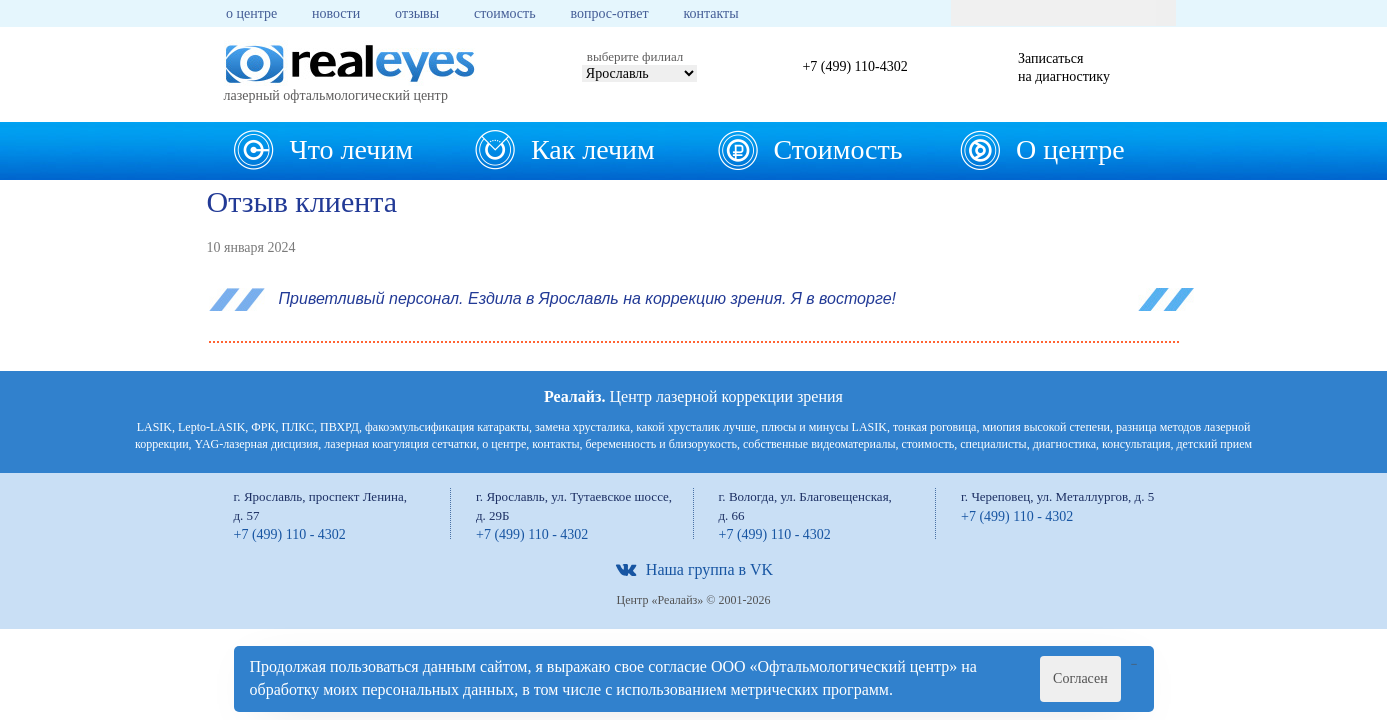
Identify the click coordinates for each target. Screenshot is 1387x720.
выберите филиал (635, 56)
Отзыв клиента (302, 201)
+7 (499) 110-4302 (854, 66)
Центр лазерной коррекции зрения (693, 396)
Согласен (1080, 678)
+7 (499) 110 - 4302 (290, 534)
